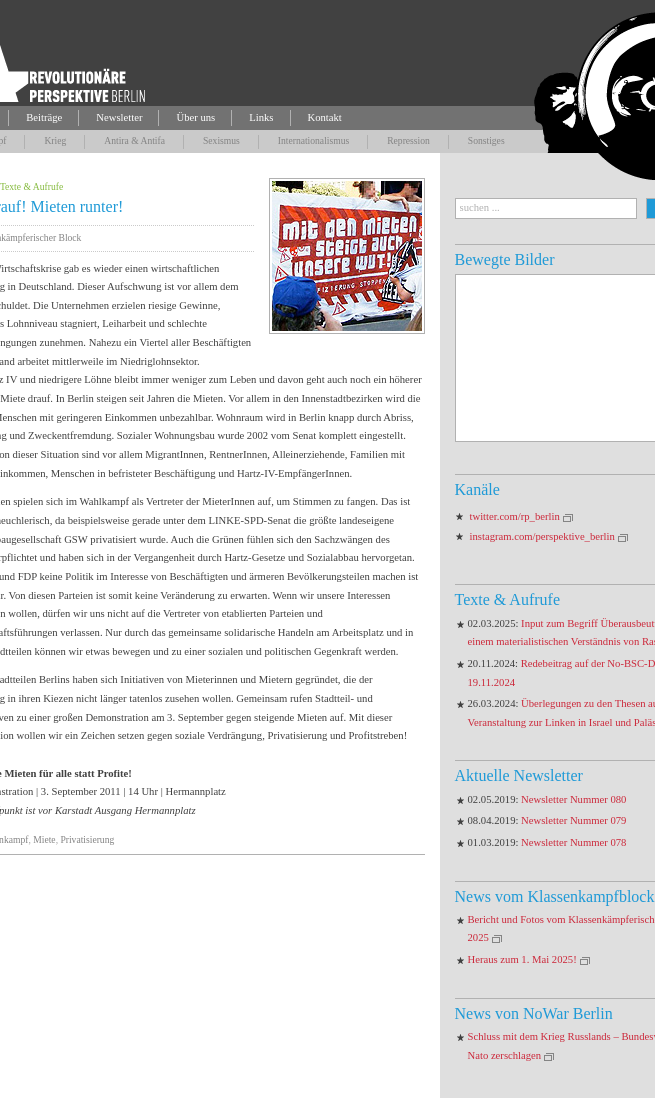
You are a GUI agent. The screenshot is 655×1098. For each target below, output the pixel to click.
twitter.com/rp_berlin (515, 516)
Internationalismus (313, 140)
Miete (44, 839)
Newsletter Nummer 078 (573, 842)
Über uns (195, 117)
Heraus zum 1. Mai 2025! (522, 959)
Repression (408, 140)
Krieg (55, 140)
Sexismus (221, 140)
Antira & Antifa (134, 140)
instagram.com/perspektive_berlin (542, 536)
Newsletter (119, 117)
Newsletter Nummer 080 (573, 799)
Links (261, 117)
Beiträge (44, 117)
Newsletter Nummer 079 (573, 820)
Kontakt (325, 117)
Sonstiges (486, 140)
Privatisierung (87, 839)
